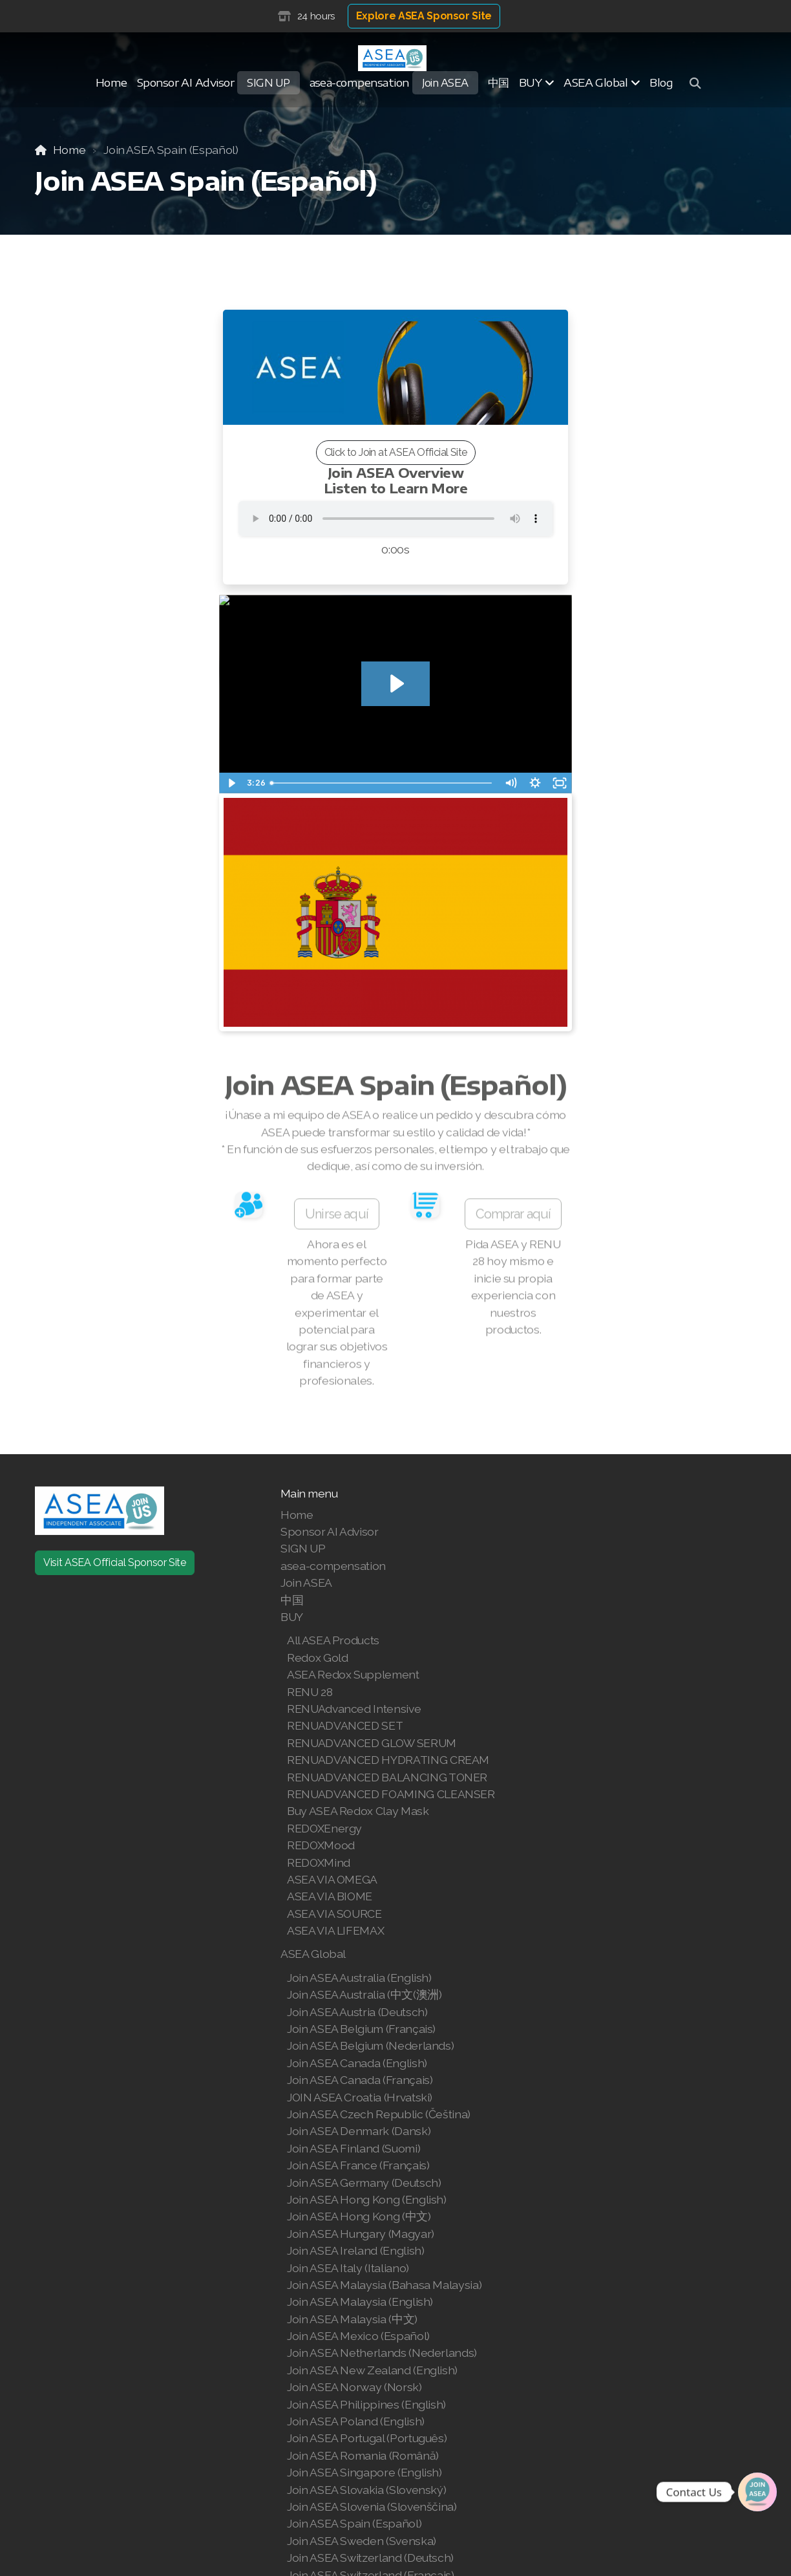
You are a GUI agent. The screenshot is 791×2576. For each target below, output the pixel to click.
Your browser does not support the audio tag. (395, 518)
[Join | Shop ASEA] (757, 2492)
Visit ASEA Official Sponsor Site (114, 1562)
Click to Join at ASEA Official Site (395, 452)
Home (69, 149)
